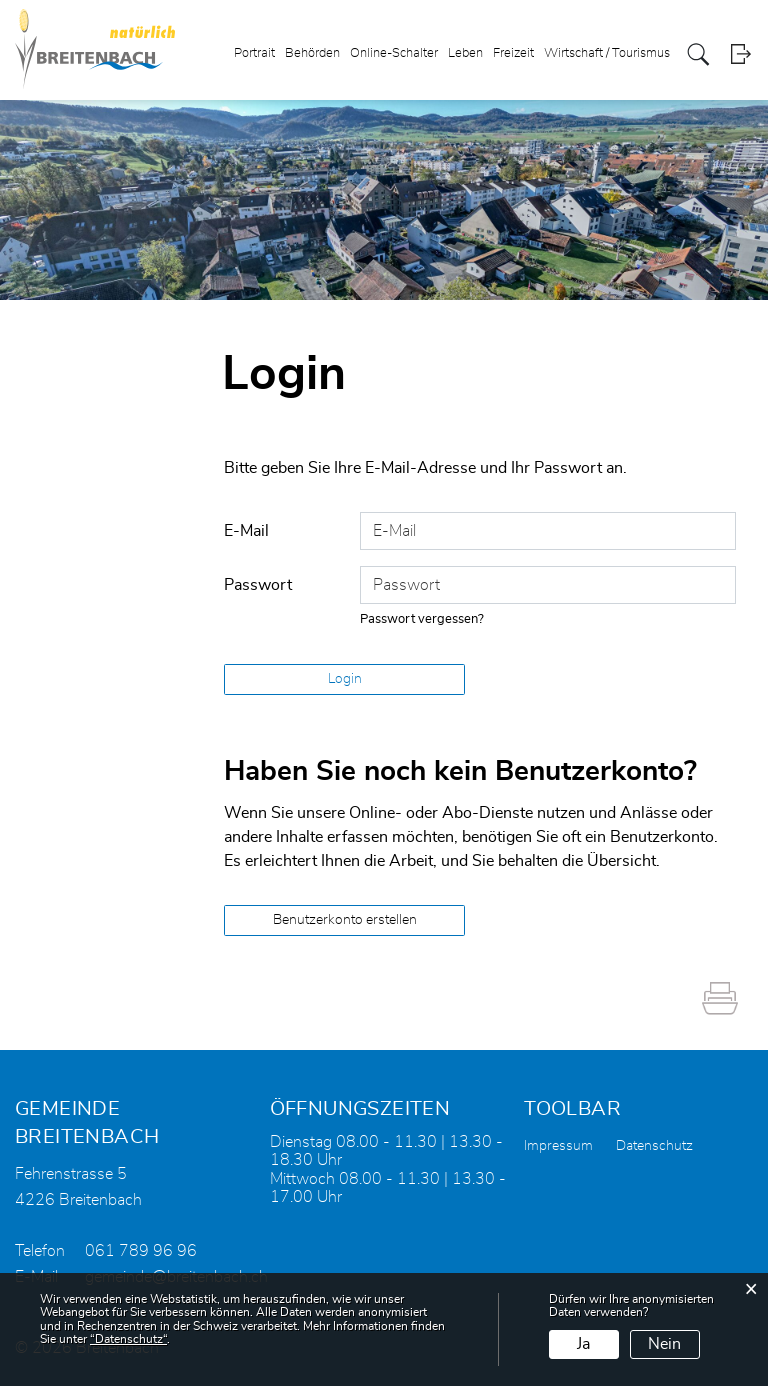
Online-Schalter (394, 53)
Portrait (254, 53)
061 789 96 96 (141, 1251)
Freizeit (513, 53)
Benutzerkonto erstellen (345, 920)
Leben (465, 53)
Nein (664, 1344)
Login (740, 54)
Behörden (312, 53)
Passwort (258, 585)
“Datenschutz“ (128, 1339)
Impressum (558, 1146)
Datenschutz (654, 1146)
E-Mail (246, 531)
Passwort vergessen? (422, 619)
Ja (583, 1344)
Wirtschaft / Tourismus (607, 53)
